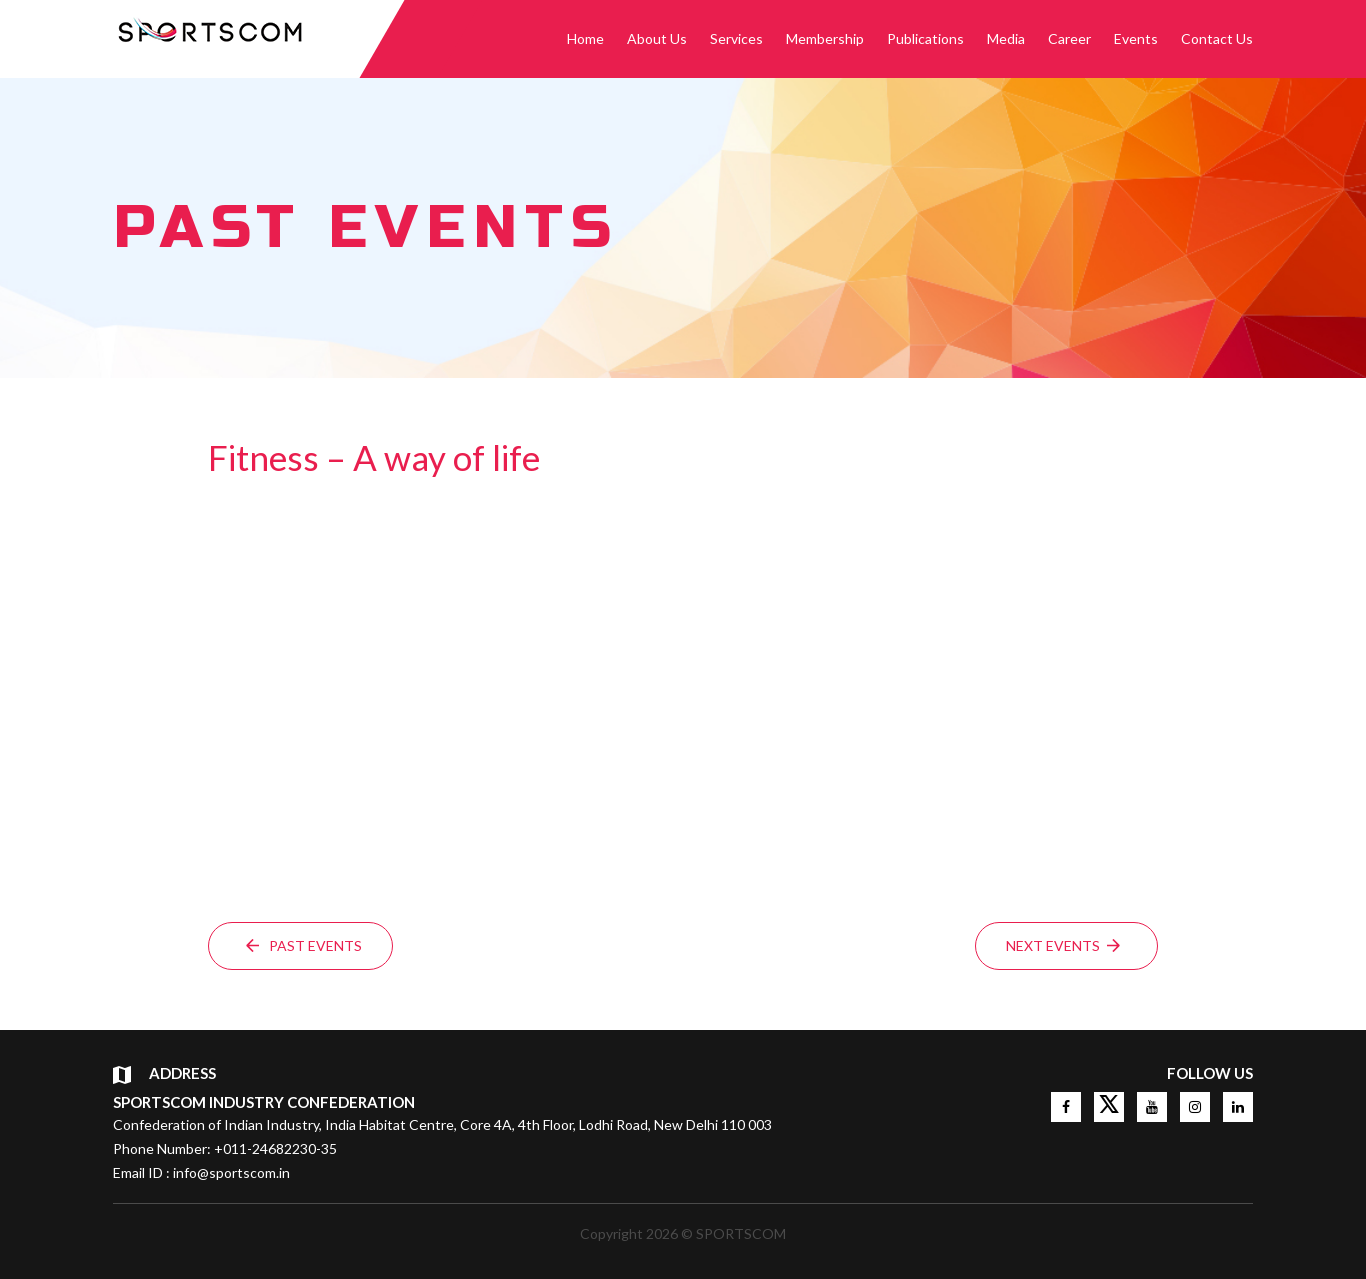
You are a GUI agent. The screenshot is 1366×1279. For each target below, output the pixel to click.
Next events (1063, 945)
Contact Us (1217, 38)
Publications (925, 38)
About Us (657, 38)
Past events (304, 945)
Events (1136, 38)
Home (585, 38)
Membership (825, 38)
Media (1006, 38)
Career (1069, 38)
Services (736, 38)
